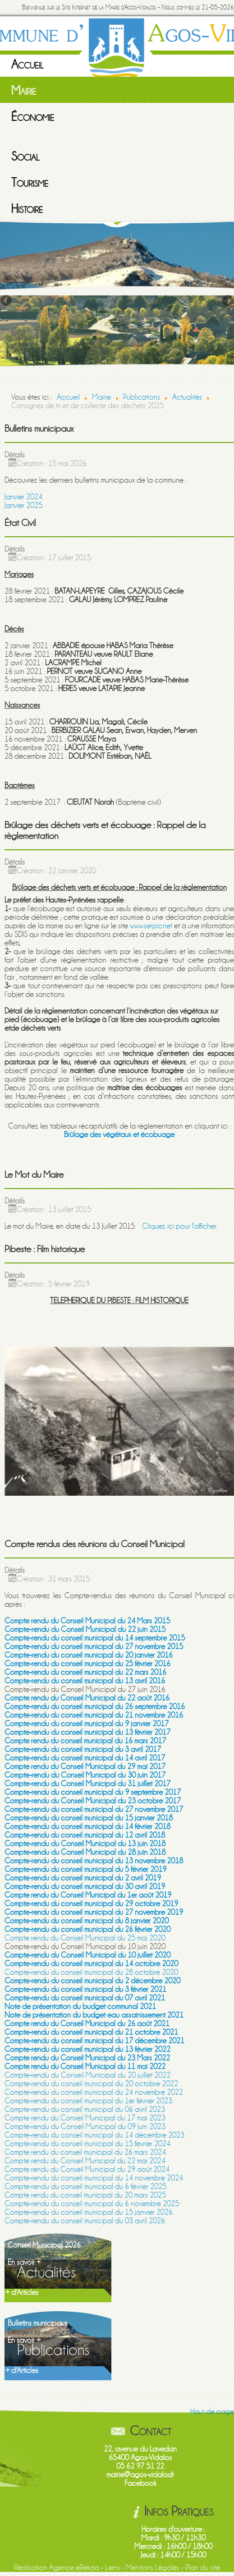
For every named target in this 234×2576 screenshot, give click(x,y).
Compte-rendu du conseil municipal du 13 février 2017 (87, 1732)
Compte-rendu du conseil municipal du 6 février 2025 (85, 2186)
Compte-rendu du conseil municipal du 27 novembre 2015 (94, 1646)
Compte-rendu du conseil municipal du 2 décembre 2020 (92, 1981)
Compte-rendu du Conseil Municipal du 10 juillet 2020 (87, 1955)
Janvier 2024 (23, 497)
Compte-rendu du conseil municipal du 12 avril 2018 (85, 1835)
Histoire (27, 209)
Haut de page (212, 2411)
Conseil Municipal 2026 (44, 2245)
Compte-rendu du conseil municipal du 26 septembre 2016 (95, 1706)
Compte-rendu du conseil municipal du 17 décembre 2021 (94, 2041)
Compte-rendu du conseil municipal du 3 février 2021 (85, 1989)
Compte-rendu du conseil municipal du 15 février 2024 (87, 2143)
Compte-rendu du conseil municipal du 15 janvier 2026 (89, 2212)
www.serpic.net (151, 926)
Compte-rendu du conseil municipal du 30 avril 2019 (85, 1886)
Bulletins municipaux (37, 2323)
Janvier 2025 (23, 505)
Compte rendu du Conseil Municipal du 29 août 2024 (87, 2169)
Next (227, 301)
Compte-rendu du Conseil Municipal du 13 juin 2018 (85, 1843)
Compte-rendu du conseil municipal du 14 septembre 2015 (95, 1638)
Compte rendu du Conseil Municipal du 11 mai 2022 (85, 2066)
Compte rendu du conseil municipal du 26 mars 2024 (85, 2152)
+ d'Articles (21, 2292)
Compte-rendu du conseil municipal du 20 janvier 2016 (89, 1655)
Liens (112, 2567)
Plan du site (202, 2567)
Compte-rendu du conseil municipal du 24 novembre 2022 (94, 2092)
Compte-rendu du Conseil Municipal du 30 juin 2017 (85, 1775)
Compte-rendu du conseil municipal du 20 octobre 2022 (91, 2083)
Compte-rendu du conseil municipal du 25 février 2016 (87, 1663)
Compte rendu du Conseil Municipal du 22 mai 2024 (85, 2161)
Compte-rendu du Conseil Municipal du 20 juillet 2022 (87, 2075)
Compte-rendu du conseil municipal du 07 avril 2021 (85, 1998)
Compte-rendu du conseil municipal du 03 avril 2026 (85, 2221)
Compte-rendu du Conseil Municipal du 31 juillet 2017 (87, 1783)
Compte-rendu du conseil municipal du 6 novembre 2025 (92, 2203)
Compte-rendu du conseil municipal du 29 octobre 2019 (91, 1903)
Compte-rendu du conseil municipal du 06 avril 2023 (85, 2109)
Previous (7, 301)
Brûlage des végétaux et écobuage (119, 1134)
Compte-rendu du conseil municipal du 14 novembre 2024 (94, 2178)
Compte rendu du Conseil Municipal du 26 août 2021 (87, 2023)
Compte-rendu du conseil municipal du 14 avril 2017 (85, 1758)
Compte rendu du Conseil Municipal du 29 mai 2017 (85, 1766)
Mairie (23, 90)
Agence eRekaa (74, 2567)
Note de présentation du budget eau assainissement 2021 (94, 2015)
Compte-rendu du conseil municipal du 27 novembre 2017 (94, 1809)
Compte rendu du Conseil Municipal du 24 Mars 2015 (87, 1621)
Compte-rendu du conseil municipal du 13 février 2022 (87, 2049)
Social (25, 156)
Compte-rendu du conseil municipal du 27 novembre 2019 (94, 1912)
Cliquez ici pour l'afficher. (179, 1226)
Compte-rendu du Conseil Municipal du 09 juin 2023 (85, 2126)
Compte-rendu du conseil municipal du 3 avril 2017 (83, 1749)
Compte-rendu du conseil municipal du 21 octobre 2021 (91, 2032)
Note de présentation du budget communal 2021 (80, 2006)
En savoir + (24, 2262)
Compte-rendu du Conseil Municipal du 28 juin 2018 (85, 1852)
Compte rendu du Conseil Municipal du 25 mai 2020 (85, 1938)
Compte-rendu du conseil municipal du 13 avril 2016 (85, 1681)
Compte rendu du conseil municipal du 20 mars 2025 (85, 2195)
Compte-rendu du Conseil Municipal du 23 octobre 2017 (93, 1801)
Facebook (140, 2483)
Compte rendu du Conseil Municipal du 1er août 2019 (88, 1895)
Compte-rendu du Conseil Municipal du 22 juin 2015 (85, 1629)
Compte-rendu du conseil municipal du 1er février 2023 (88, 2101)
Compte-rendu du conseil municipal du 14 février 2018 (87, 1826)
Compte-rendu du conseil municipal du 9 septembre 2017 (93, 1792)
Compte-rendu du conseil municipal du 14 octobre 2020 (91, 1963)
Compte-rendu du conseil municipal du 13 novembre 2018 (94, 1861)
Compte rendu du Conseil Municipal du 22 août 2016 (87, 1698)
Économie (32, 117)
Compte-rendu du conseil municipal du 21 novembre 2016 (94, 1715)
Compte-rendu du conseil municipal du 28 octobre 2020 (91, 1972)
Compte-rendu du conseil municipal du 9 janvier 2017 (87, 1723)
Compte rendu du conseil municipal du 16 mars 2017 (85, 1741)
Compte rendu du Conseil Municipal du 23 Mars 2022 (87, 2058)
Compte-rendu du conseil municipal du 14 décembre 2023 (94, 2135)
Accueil (27, 64)
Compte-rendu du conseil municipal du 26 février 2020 (87, 1929)
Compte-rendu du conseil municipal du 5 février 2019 (85, 1869)
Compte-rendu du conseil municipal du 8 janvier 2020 (87, 1921)
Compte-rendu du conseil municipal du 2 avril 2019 (83, 1878)
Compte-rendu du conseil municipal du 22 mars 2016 (85, 1672)
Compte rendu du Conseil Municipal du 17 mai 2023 (85, 2118)
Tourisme (29, 182)
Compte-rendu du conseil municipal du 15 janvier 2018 (89, 1818)
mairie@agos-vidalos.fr (140, 2474)
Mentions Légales (152, 2567)
